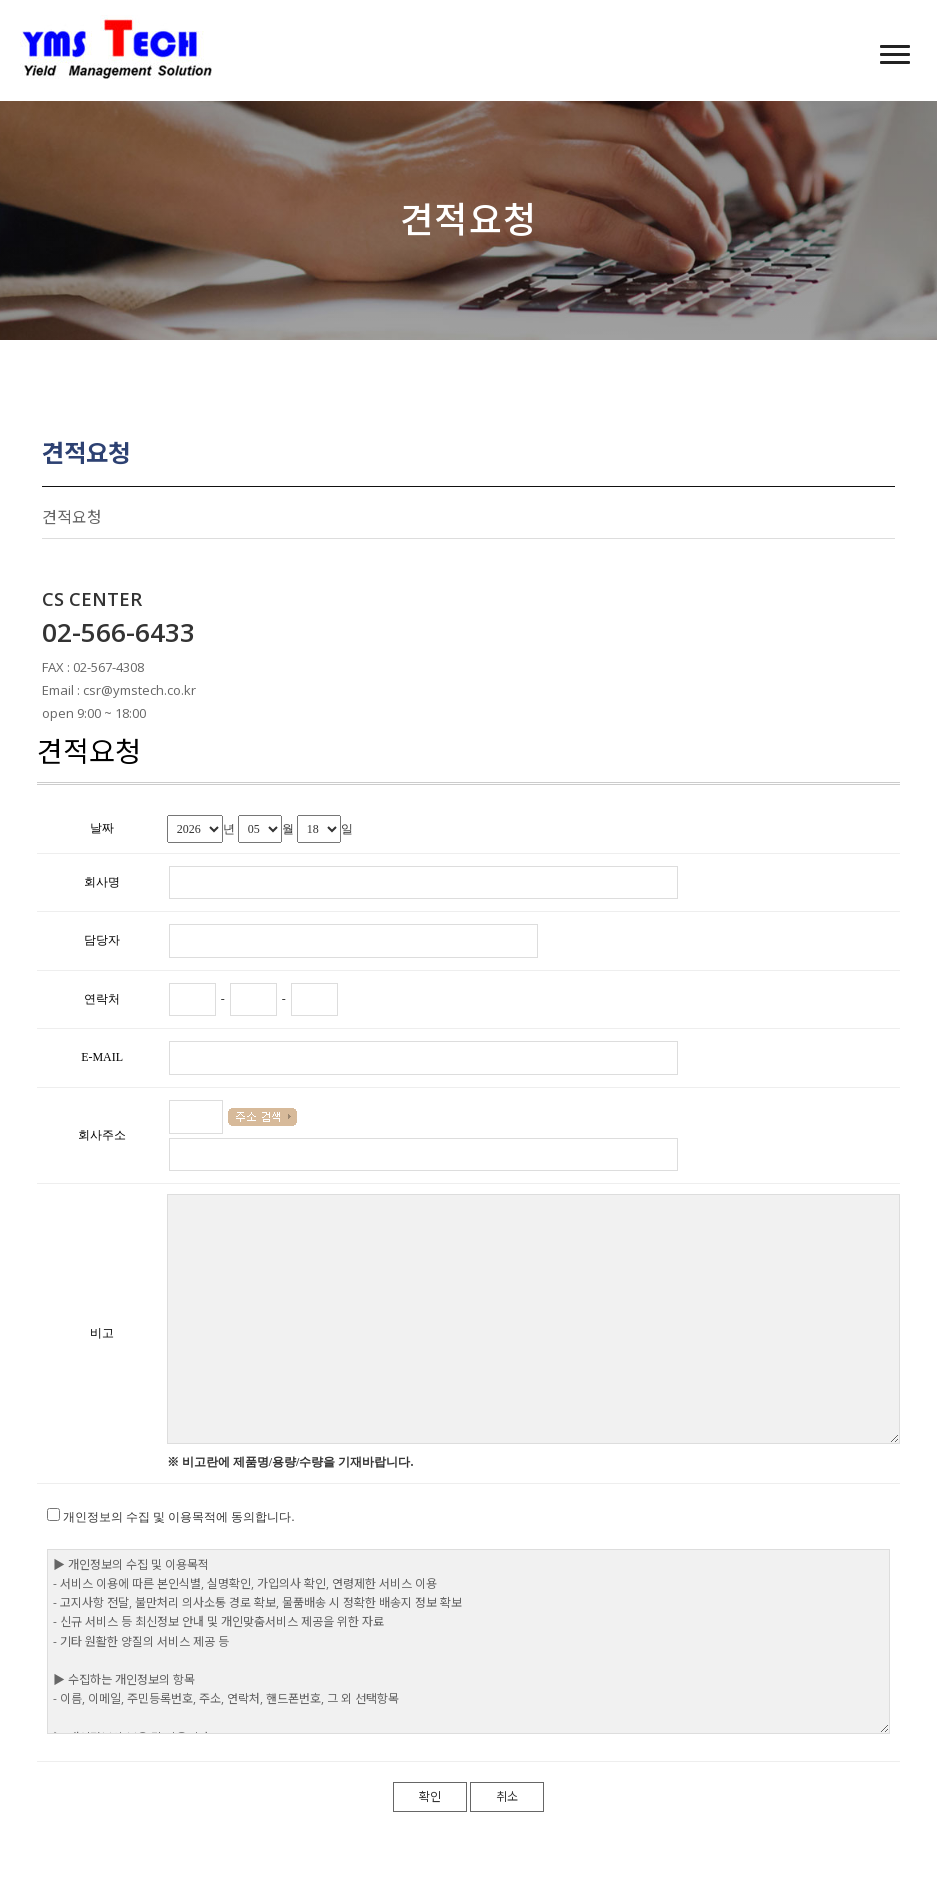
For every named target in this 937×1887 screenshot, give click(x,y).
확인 (430, 1796)
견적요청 (72, 517)
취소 (507, 1796)
